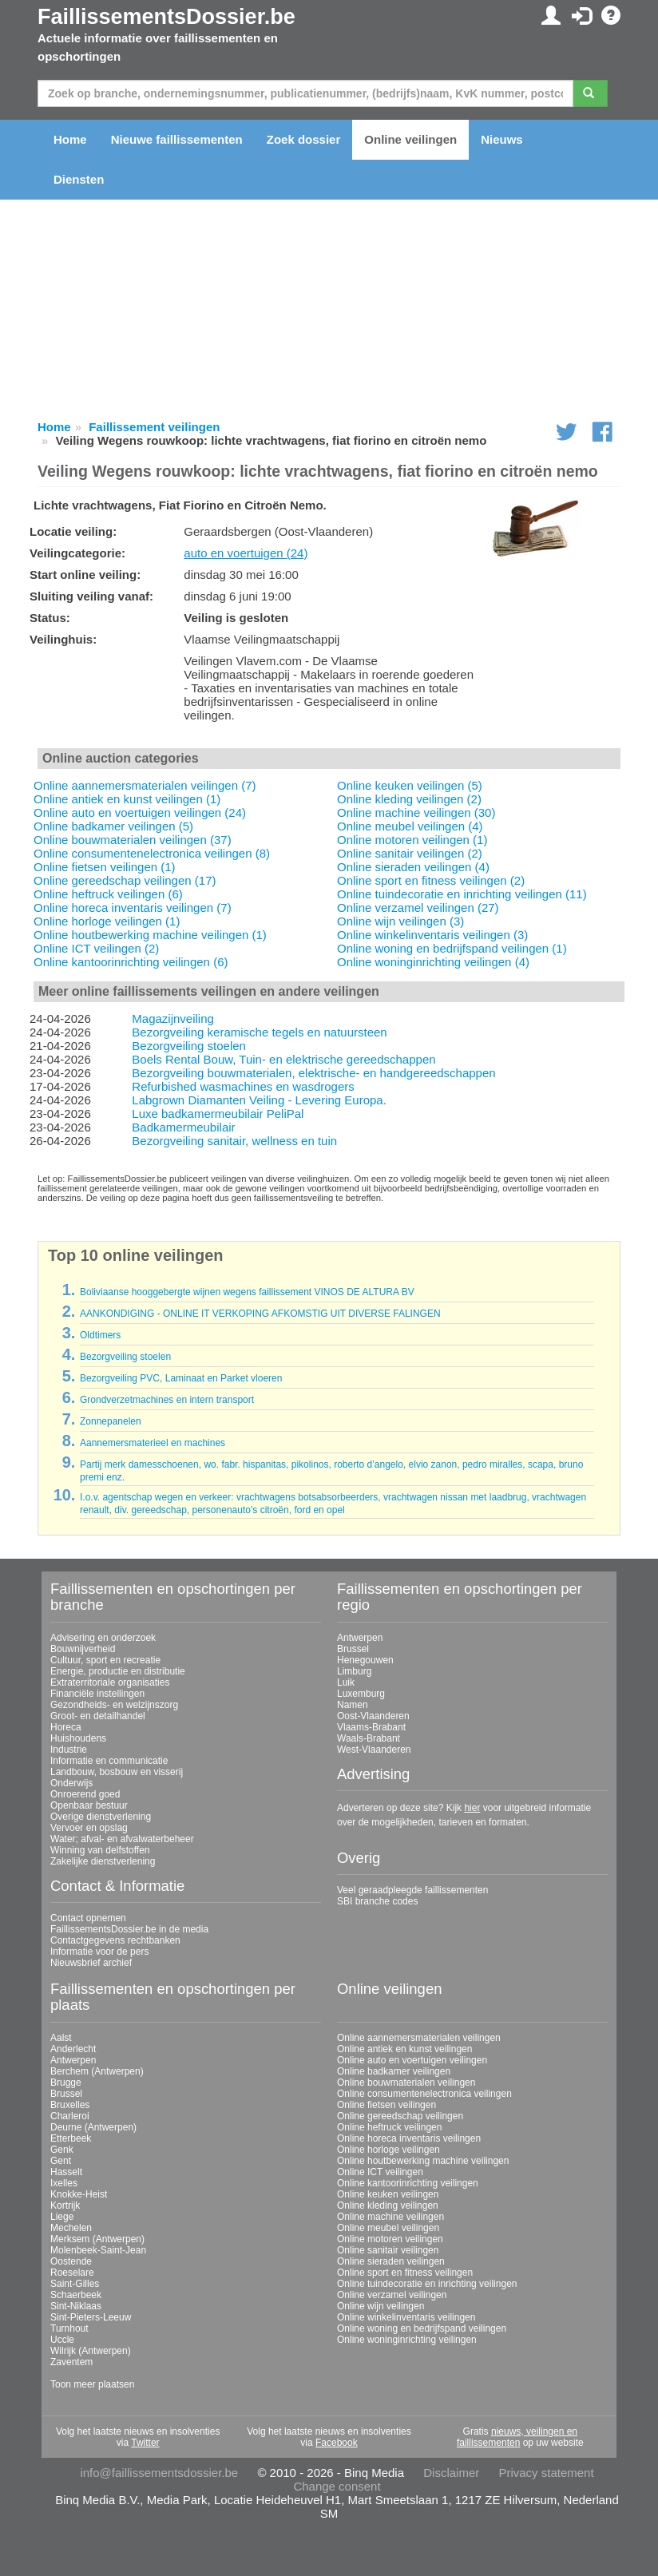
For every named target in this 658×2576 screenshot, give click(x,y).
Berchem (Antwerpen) (97, 2071)
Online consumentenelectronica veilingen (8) (152, 853)
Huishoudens (78, 1738)
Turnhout (69, 2328)
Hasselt (66, 2172)
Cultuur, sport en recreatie (105, 1660)
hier (472, 1807)
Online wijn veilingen (380, 2306)
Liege (61, 2216)
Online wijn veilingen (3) (400, 921)
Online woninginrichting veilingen (407, 2339)
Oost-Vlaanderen (373, 1716)
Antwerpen (360, 1637)
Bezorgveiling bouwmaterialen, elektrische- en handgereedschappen (313, 1073)
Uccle (62, 2339)
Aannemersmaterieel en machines (152, 1443)
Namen (352, 1704)
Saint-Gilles (74, 2283)
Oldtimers (100, 1335)
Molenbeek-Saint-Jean (98, 2250)
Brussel (353, 1649)
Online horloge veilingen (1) (107, 921)
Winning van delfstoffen (100, 1850)
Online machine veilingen (390, 2216)
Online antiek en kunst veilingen (404, 2049)
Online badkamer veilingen (393, 2071)
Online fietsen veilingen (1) (105, 867)
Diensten (79, 179)
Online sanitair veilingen (387, 2250)
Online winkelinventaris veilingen (406, 2317)
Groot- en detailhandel (97, 1716)
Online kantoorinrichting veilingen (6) (131, 962)
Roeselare (72, 2272)
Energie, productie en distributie (117, 1671)
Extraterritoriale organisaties (109, 1682)
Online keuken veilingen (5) (409, 785)
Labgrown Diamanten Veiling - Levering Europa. (259, 1100)
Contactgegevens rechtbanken (115, 1940)
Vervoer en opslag (89, 1827)
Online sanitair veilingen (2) (409, 853)
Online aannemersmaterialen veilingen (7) (145, 785)
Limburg (354, 1671)
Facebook (336, 2442)
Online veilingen (410, 139)
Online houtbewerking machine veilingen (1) (150, 934)
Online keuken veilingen (387, 2194)
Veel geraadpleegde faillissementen (412, 1890)
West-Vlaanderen (374, 1749)
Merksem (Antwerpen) (97, 2239)
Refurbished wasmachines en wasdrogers (243, 1086)
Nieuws (502, 139)
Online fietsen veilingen (386, 2104)
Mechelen (71, 2227)
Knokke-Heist (78, 2194)
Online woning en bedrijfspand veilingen (421, 2328)
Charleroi (69, 2116)
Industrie (68, 1749)
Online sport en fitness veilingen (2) (431, 880)
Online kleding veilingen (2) (409, 799)
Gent (60, 2160)
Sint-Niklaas (75, 2306)
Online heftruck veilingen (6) (108, 894)
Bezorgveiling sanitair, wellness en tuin (234, 1140)
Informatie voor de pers (99, 1951)
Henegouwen (365, 1660)
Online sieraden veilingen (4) (413, 867)
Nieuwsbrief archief (91, 1962)
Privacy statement (545, 2472)
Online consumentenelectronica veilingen (424, 2093)
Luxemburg (361, 1693)
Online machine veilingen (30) (416, 812)
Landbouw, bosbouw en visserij (116, 1771)
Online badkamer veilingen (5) (113, 826)
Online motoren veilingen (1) (412, 839)
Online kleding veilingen (387, 2205)
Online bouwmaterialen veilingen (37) (133, 839)
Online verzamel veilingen (391, 2295)
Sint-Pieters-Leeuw (90, 2317)
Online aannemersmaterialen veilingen (419, 2037)
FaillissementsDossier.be (166, 17)
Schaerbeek (75, 2295)
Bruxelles (69, 2104)
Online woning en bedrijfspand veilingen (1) (452, 948)
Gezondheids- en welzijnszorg (114, 1704)
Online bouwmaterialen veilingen (406, 2082)
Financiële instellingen (97, 1693)
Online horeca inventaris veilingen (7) (133, 907)
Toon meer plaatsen (92, 2384)
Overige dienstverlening (100, 1816)
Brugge (65, 2082)
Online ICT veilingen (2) (96, 948)
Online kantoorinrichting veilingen (407, 2183)
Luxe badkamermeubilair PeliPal (217, 1113)
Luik (346, 1682)
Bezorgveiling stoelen (189, 1045)
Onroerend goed (85, 1794)
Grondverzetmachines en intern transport (167, 1399)
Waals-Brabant (368, 1738)
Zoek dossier (304, 139)
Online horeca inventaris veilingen (409, 2138)
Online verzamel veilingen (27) (418, 907)
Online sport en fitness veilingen (405, 2272)
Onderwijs (71, 1783)
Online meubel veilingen (388, 2227)
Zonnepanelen (110, 1421)
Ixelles (63, 2183)
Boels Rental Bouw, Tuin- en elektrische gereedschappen (283, 1059)
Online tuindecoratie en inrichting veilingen (427, 2283)
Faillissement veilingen (154, 427)
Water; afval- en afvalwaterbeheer (122, 1839)
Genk (61, 2149)
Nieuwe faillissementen (177, 139)
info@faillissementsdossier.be (159, 2472)
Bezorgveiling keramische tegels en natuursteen (259, 1032)
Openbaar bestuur (89, 1805)
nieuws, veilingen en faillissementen (517, 2437)
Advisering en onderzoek (103, 1637)
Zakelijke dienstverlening (102, 1861)
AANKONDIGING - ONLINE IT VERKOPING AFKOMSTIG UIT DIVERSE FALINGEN (260, 1313)
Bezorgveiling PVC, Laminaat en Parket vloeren (181, 1378)
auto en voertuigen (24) (245, 553)
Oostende (71, 2261)
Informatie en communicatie (109, 1760)
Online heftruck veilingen (389, 2127)
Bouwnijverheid (82, 1649)
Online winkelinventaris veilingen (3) (432, 934)
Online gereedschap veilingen (400, 2116)
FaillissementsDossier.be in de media (129, 1929)
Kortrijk (65, 2205)
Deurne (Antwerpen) (93, 2127)
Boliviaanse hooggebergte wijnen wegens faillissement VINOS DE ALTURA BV (247, 1292)
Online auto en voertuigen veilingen (412, 2060)
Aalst (61, 2037)
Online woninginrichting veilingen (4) (433, 962)
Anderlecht (73, 2049)
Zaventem (71, 2362)
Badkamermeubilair (183, 1127)
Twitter (145, 2442)
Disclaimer (451, 2472)
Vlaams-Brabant (371, 1727)
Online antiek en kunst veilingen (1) (127, 799)
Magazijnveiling (173, 1018)
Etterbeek (70, 2138)
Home (70, 139)
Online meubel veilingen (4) (410, 826)
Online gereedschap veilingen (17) (125, 880)
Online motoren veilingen (390, 2239)
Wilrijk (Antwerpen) (90, 2350)
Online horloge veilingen (388, 2149)
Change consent (336, 2486)
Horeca (65, 1727)
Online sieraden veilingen (391, 2261)
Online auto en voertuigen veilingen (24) (140, 812)
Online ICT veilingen (380, 2172)
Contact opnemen (88, 1918)
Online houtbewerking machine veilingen (423, 2160)
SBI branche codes (377, 1901)
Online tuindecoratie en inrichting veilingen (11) (462, 894)
